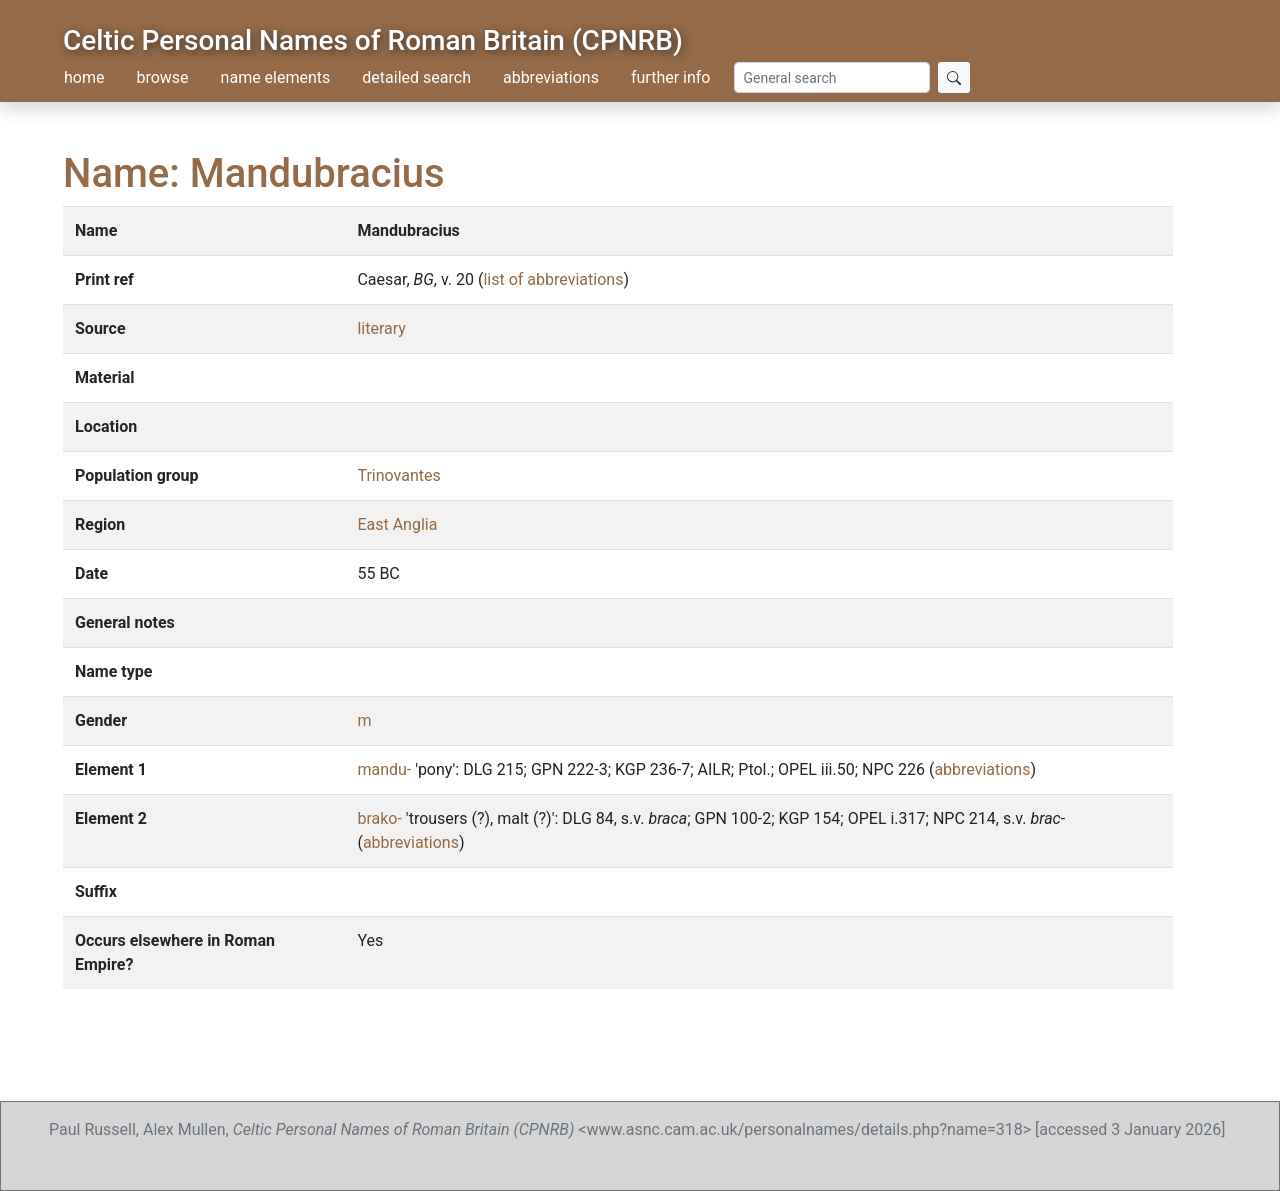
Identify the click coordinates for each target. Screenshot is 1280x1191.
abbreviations (551, 77)
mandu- (384, 769)
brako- (379, 818)
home (84, 77)
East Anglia (397, 524)
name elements (276, 77)
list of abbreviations (553, 279)
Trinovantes (398, 475)
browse (162, 77)
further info (671, 77)
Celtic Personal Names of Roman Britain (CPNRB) (373, 40)
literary (381, 328)
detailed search (416, 77)
